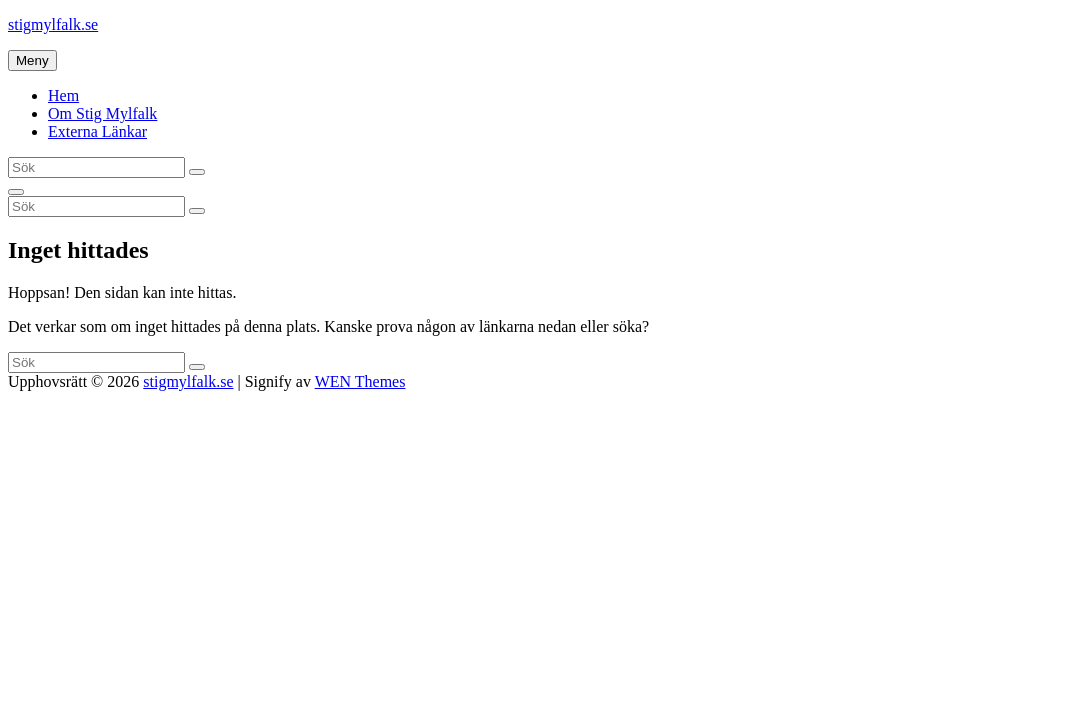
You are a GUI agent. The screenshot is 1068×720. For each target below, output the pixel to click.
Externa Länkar (97, 131)
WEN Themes (360, 381)
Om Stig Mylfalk (102, 113)
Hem (63, 95)
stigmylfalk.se (53, 24)
